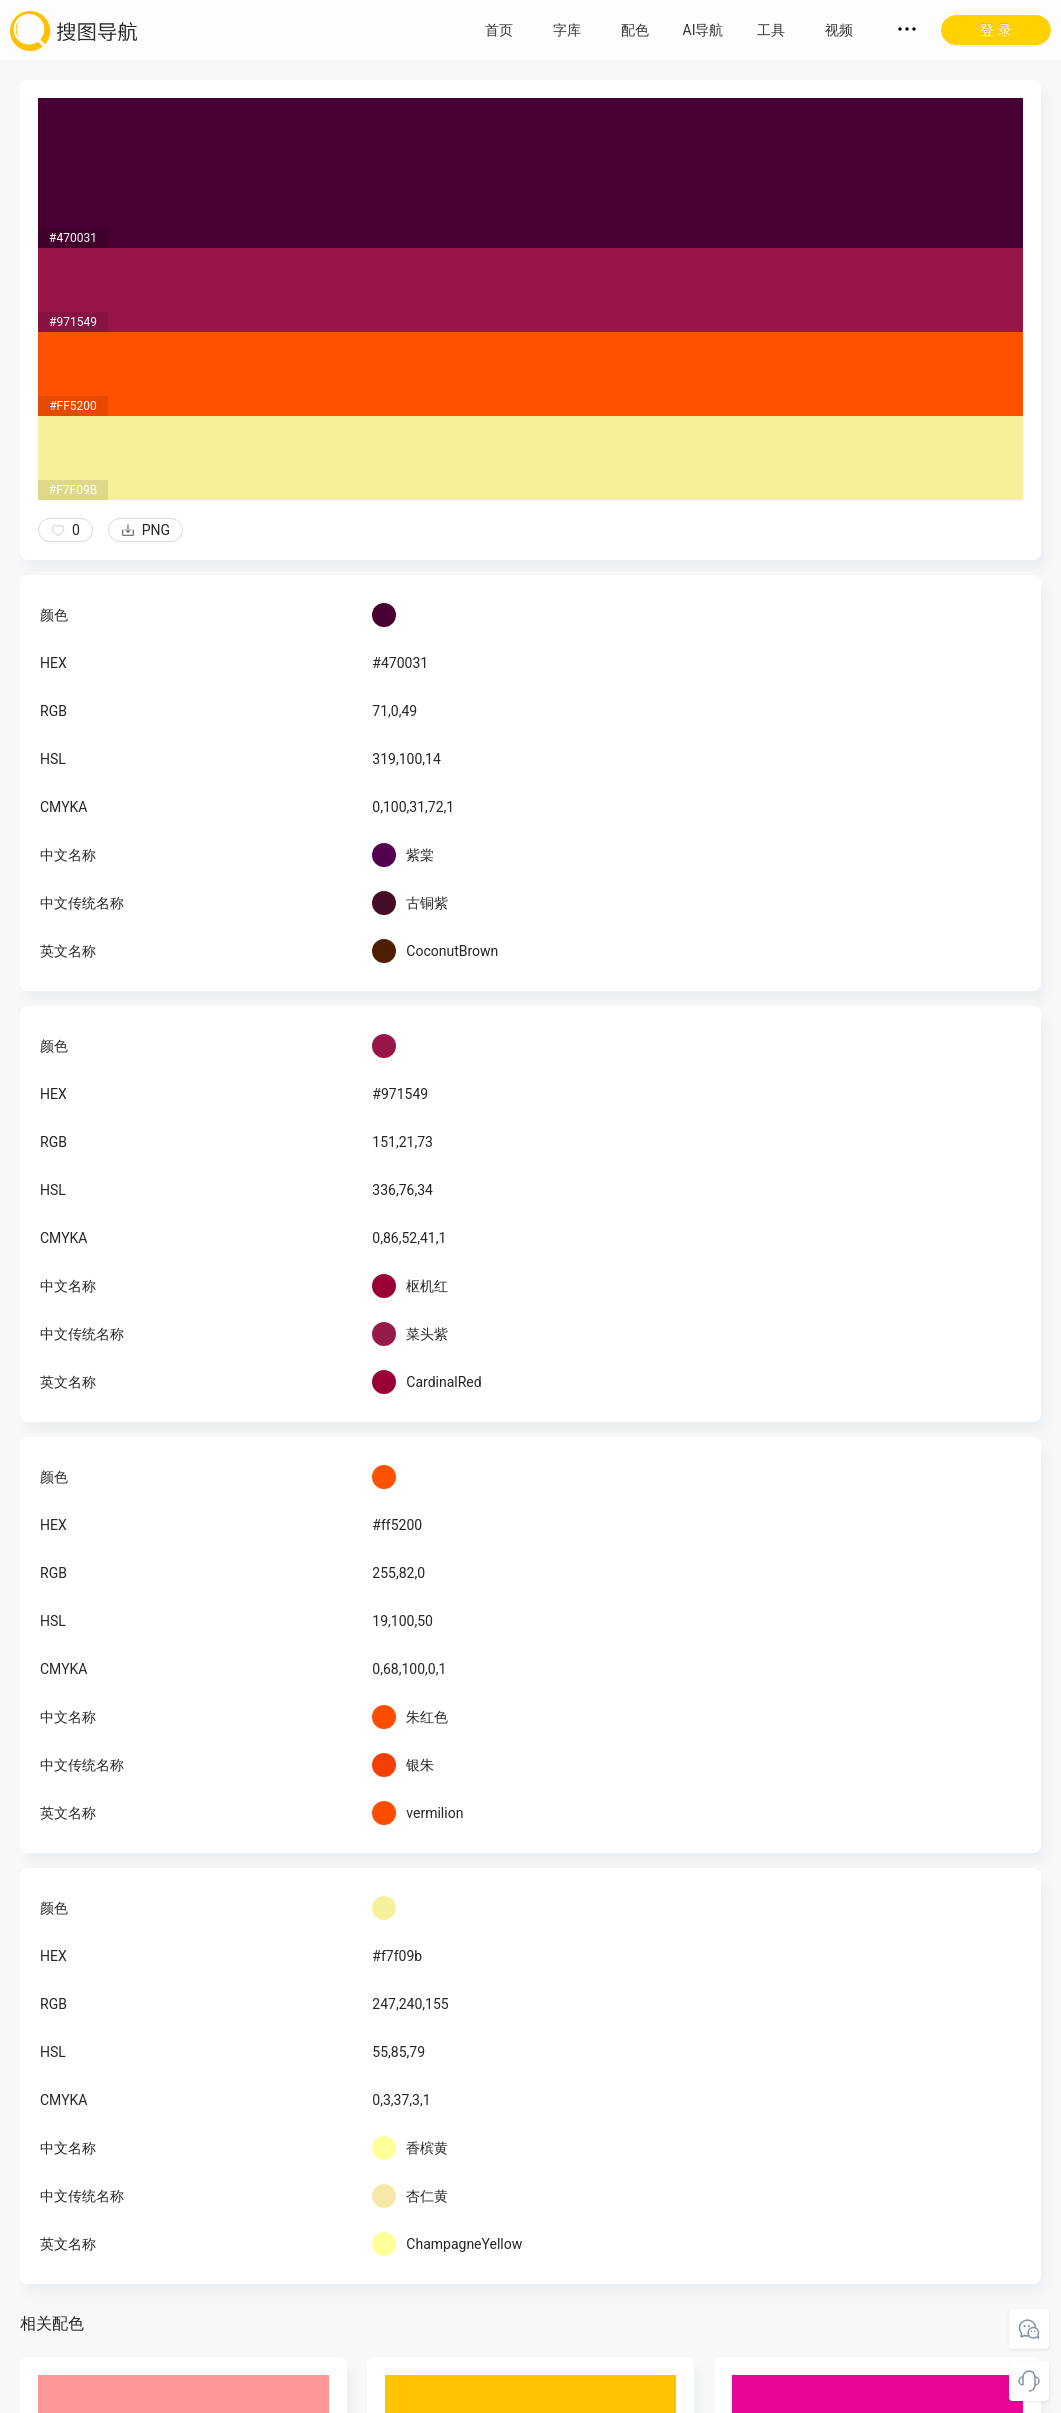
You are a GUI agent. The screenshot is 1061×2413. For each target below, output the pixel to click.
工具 (771, 30)
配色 (635, 30)
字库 (567, 30)
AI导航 (703, 30)
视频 (839, 30)
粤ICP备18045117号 (532, 2393)
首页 (499, 30)
